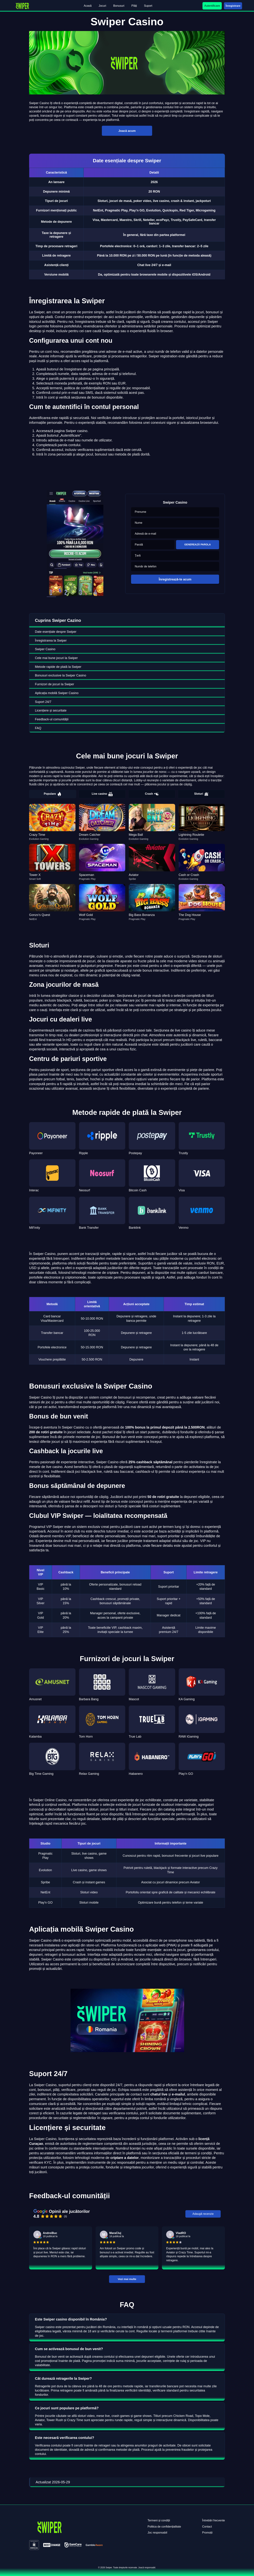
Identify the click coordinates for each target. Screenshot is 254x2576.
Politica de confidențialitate (164, 2526)
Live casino (102, 794)
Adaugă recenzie (203, 2213)
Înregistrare (232, 5)
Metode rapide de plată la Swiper (58, 667)
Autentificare (212, 5)
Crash (152, 794)
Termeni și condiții (159, 2520)
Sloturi (201, 794)
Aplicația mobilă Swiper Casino (56, 693)
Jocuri (102, 5)
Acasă (88, 5)
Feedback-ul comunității (51, 719)
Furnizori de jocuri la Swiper (54, 684)
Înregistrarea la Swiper (51, 640)
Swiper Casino (45, 649)
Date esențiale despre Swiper (55, 631)
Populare (52, 794)
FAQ (38, 728)
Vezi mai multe (127, 2279)
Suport (148, 5)
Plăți (134, 5)
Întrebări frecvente (213, 2520)
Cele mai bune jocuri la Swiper (56, 658)
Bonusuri (118, 5)
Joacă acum (127, 130)
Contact (207, 2526)
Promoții (207, 2532)
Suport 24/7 (43, 702)
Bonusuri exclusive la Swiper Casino (60, 675)
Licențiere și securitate (50, 710)
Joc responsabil (157, 2532)
